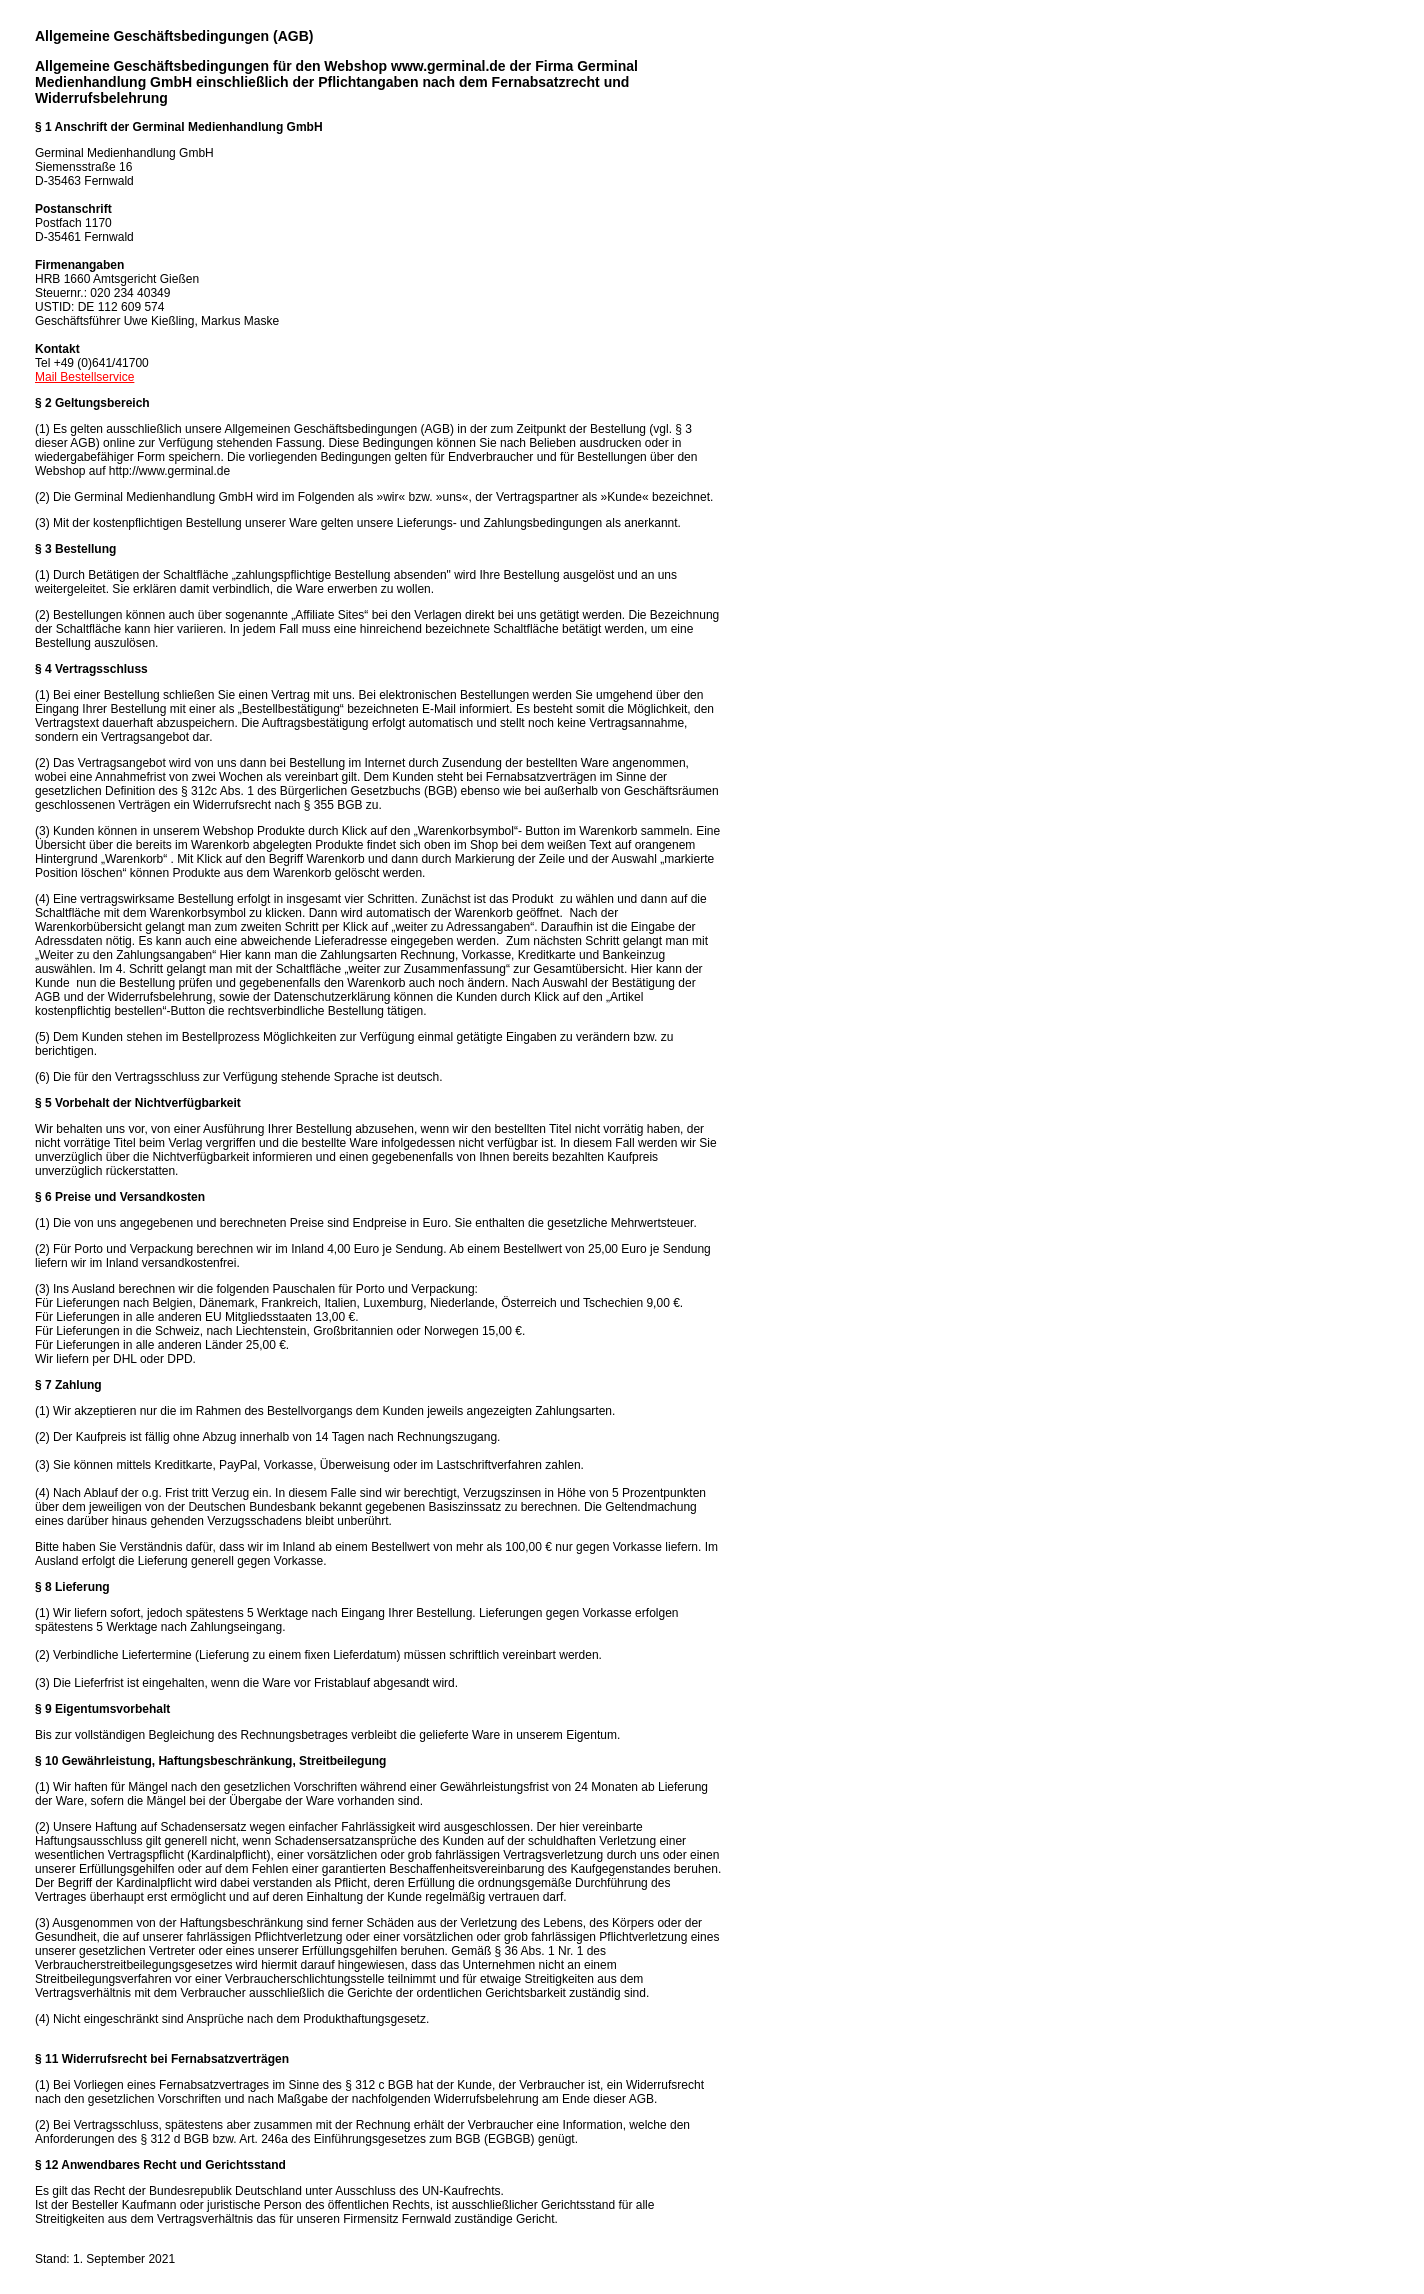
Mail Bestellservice (84, 377)
